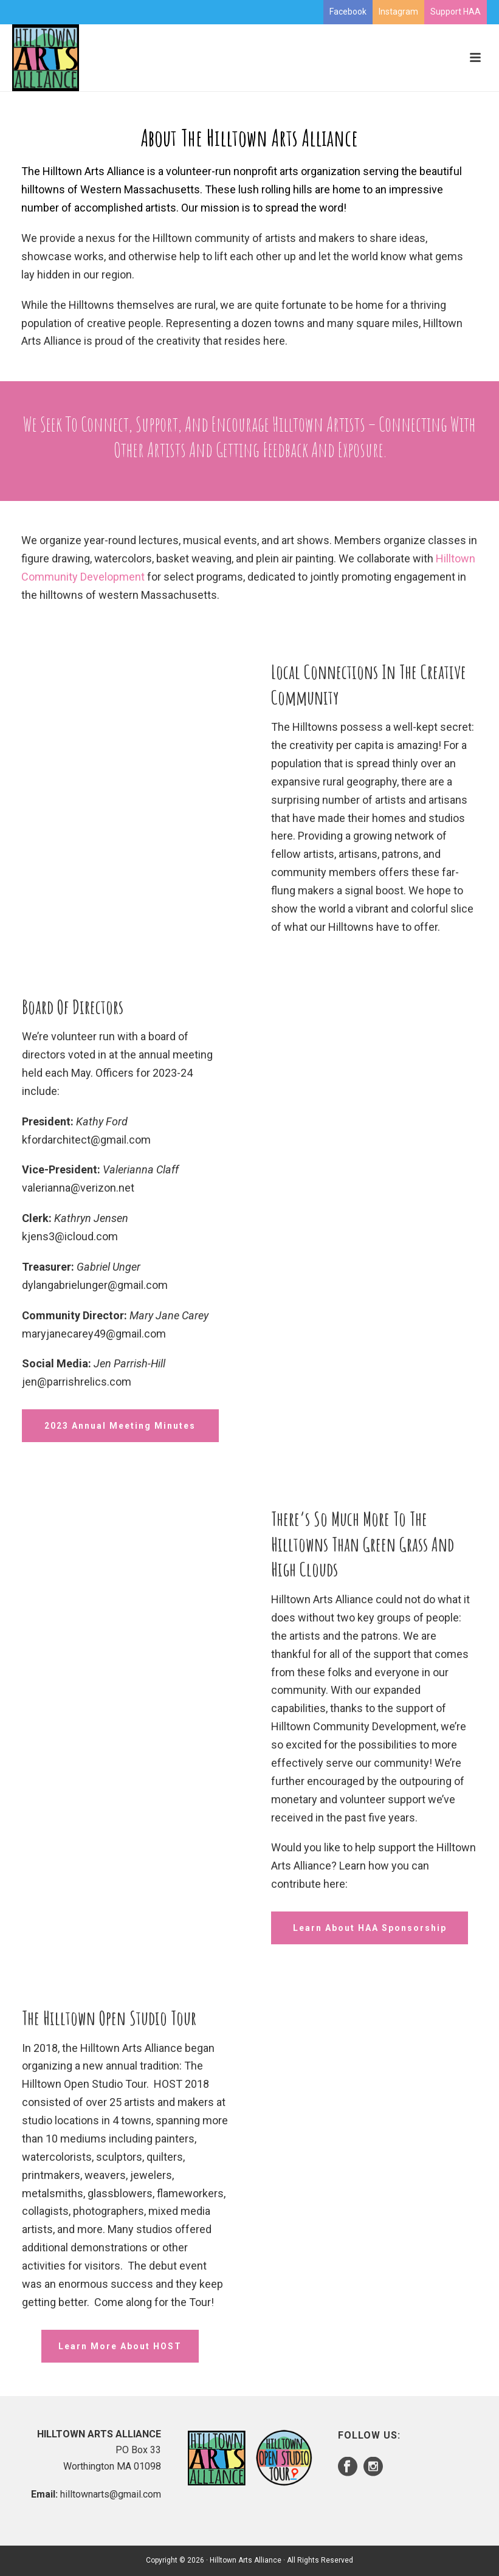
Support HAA (455, 11)
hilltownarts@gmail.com (110, 2494)
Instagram (398, 11)
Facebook (348, 11)
